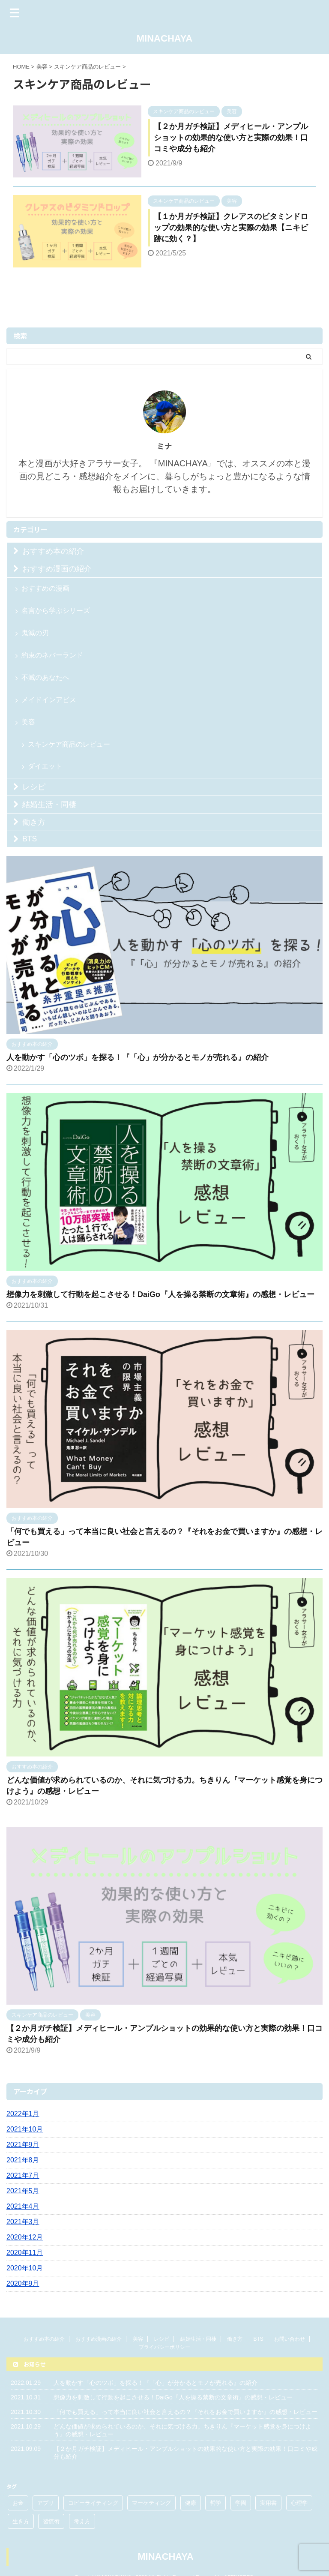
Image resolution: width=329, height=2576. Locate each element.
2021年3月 (22, 2221)
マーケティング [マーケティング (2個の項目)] (151, 2503)
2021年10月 (24, 2129)
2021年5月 (22, 2191)
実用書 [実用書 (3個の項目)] (268, 2503)
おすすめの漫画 (45, 588)
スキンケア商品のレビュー (69, 744)
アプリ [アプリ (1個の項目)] (45, 2503)
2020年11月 (24, 2252)
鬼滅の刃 (35, 632)
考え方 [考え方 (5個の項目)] (82, 2521)
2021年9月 (22, 2144)
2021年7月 (22, 2175)
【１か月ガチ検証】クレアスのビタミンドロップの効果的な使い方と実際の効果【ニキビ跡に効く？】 (231, 227)
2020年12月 (24, 2237)
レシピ (33, 787)
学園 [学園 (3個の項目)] (240, 2503)
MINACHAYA (164, 38)
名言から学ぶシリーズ (55, 610)
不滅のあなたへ (45, 677)
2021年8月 (22, 2160)
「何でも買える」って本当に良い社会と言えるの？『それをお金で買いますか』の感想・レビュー (185, 2411)
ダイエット (45, 766)
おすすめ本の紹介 (53, 551)
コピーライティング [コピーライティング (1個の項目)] (93, 2503)
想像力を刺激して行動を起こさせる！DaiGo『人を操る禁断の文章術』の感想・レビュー (160, 1294)
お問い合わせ (289, 2339)
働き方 (33, 822)
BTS (29, 839)
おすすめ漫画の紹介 (57, 568)
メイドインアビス (48, 699)
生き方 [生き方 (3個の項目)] (20, 2521)
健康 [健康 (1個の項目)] (190, 2503)
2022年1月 (22, 2113)
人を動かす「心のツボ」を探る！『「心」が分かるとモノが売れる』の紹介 (137, 1057)
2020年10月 (24, 2268)
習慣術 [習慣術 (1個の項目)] (51, 2521)
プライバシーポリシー (164, 2347)
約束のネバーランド (52, 655)
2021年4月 (22, 2206)
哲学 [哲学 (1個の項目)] (215, 2503)
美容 (28, 722)
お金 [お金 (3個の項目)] (18, 2503)
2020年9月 (22, 2283)
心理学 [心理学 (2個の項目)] (299, 2503)
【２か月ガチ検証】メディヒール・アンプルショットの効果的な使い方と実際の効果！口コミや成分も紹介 (231, 137)
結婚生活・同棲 (49, 804)
